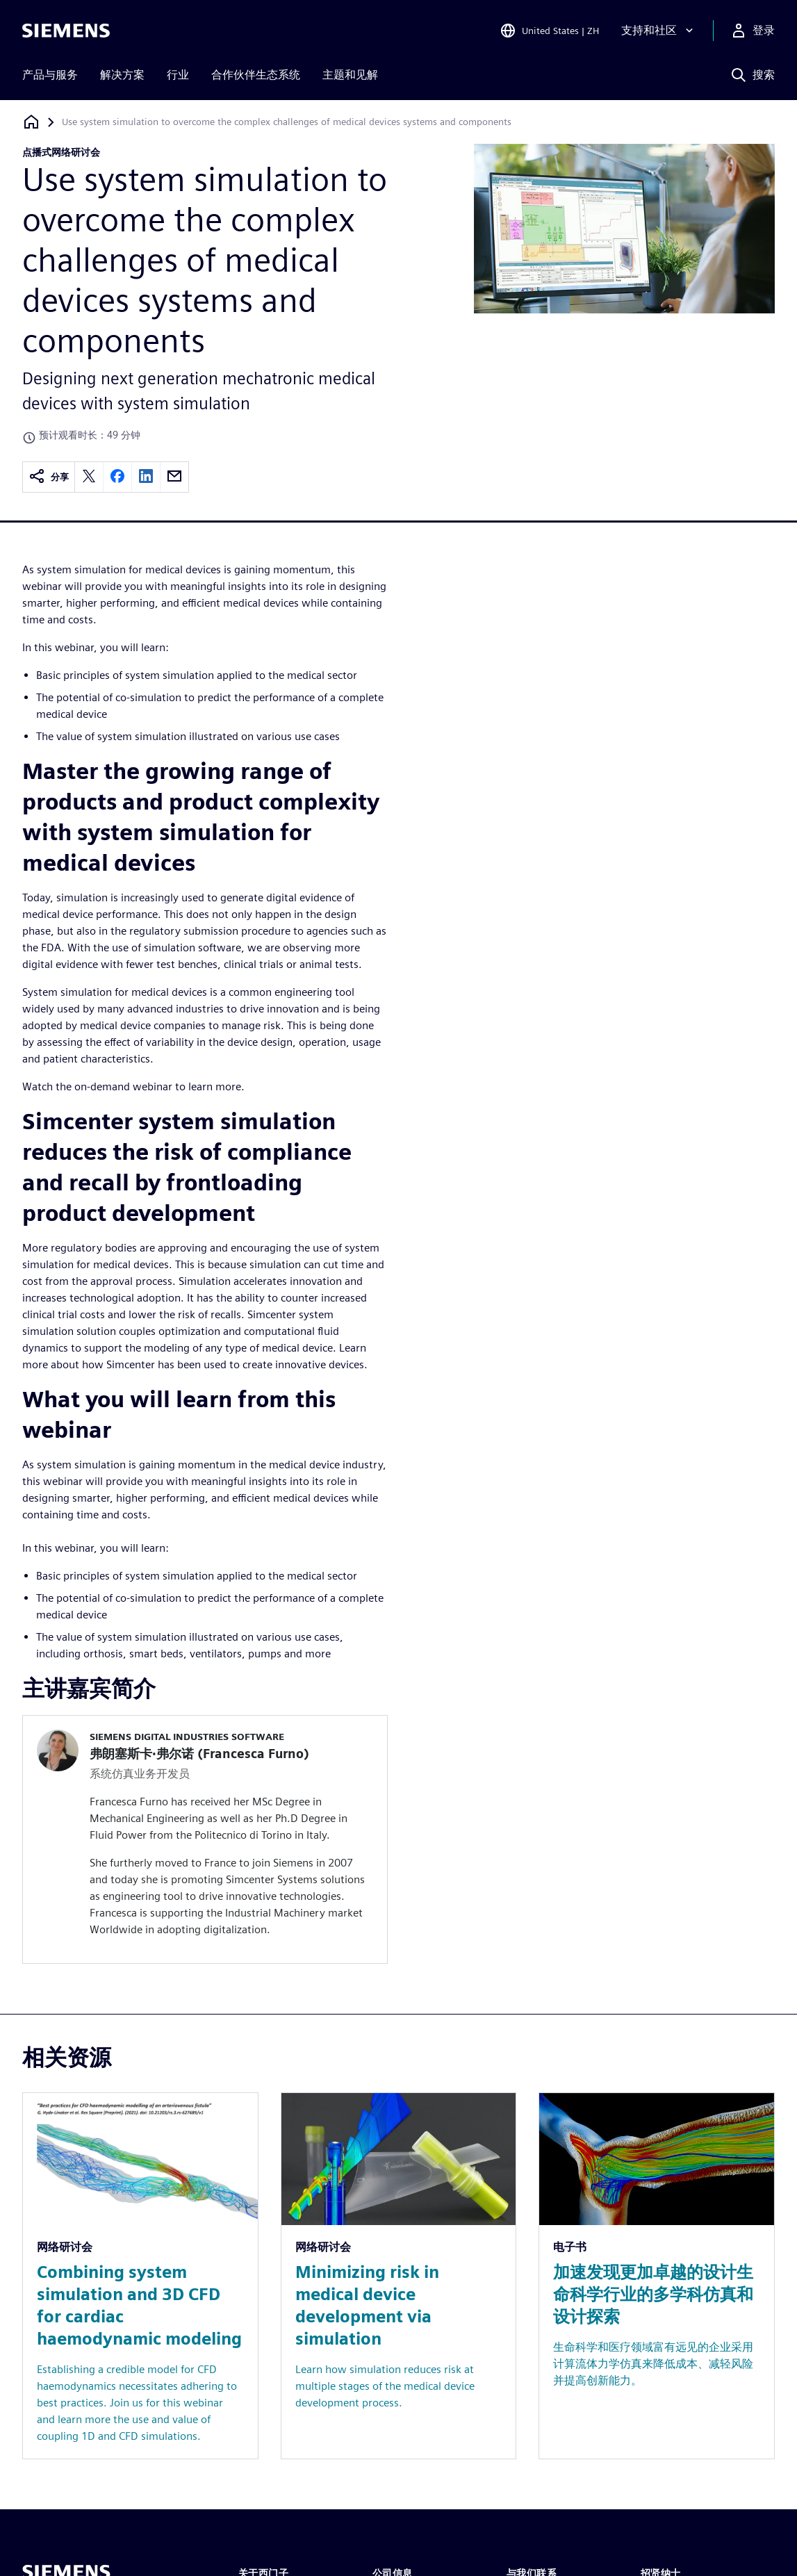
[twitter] (89, 477)
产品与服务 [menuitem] (50, 74)
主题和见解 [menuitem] (350, 74)
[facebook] (117, 477)
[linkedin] (146, 477)
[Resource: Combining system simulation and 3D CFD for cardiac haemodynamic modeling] (140, 2275)
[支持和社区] (659, 30)
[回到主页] (31, 122)
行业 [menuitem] (178, 74)
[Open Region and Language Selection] (549, 30)
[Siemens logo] (66, 31)
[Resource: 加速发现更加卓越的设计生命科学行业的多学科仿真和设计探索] (657, 2275)
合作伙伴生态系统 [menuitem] (255, 74)
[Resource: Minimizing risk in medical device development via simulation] (399, 2275)
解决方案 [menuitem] (122, 74)
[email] (174, 477)
